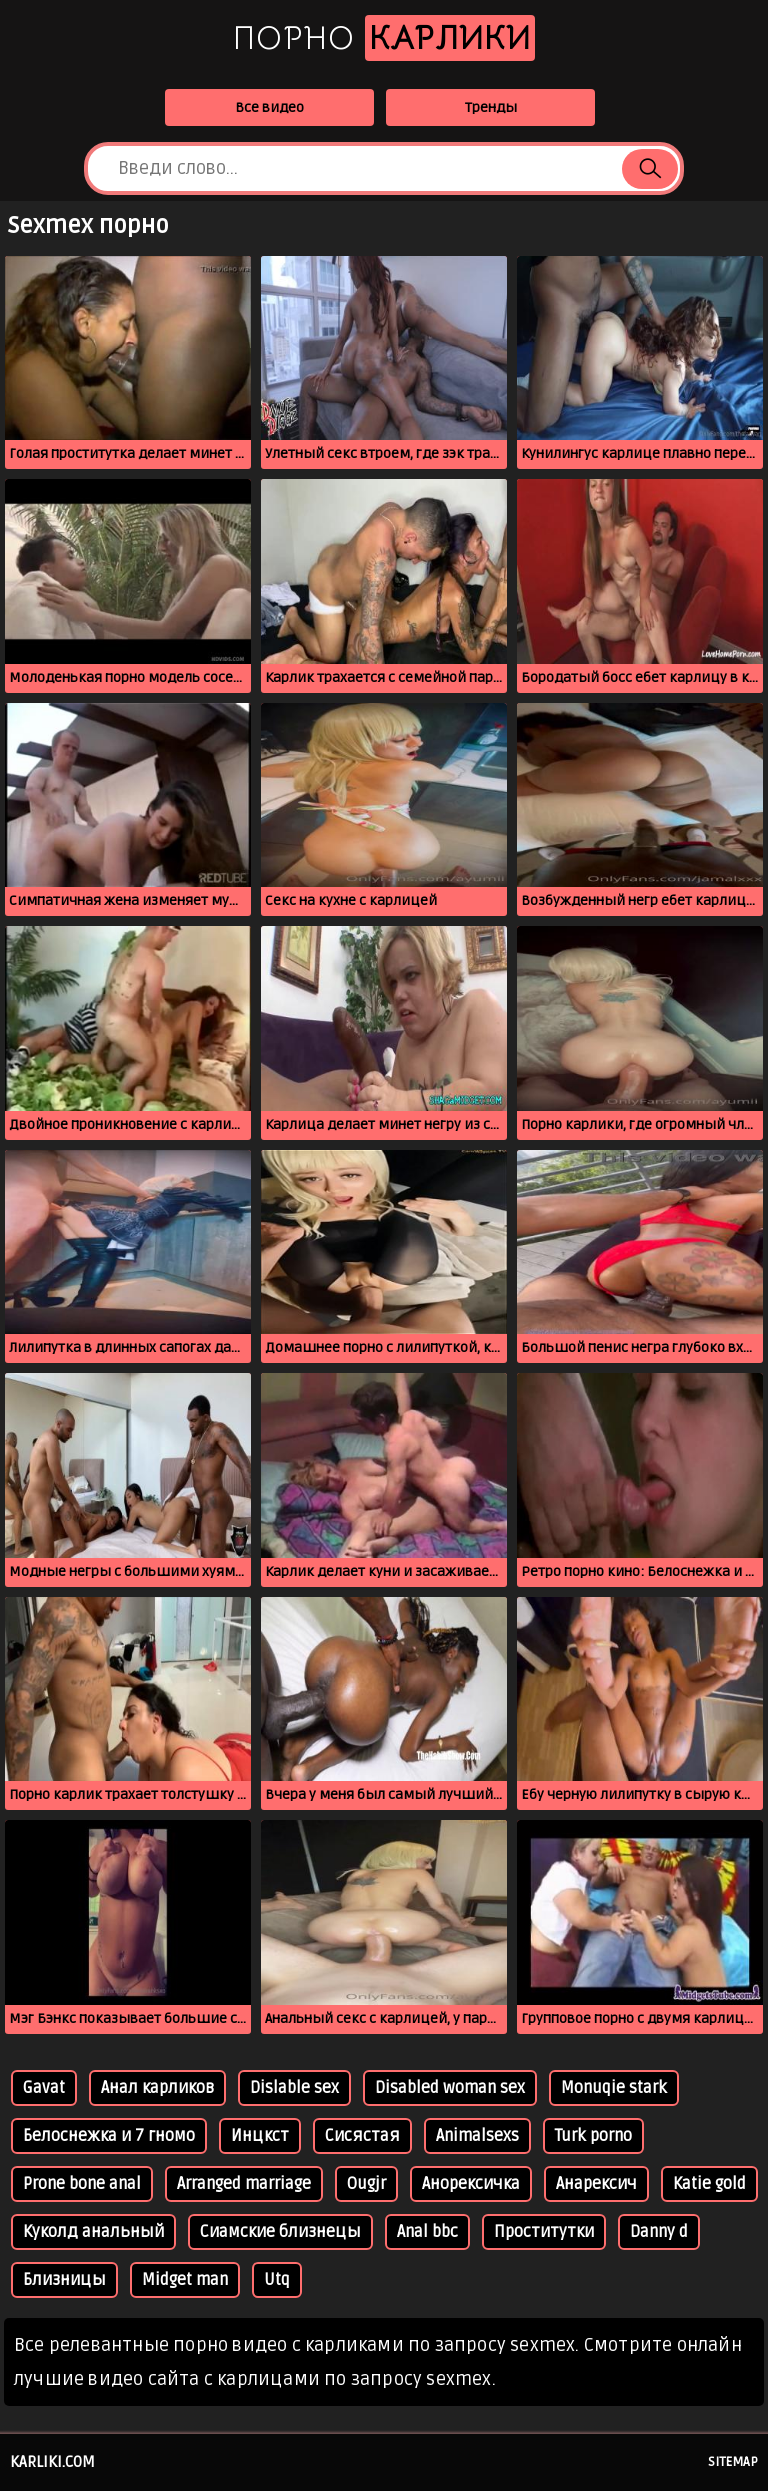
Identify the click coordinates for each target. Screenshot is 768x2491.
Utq (277, 2280)
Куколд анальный (93, 2232)
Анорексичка (471, 2184)
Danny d (659, 2232)
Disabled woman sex (450, 2088)
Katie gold (709, 2184)
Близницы (64, 2280)
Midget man (185, 2280)
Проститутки (544, 2232)
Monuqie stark (614, 2088)
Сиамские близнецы (280, 2232)
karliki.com (52, 2462)
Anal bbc (427, 2232)
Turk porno (593, 2136)
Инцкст (260, 2136)
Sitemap (733, 2462)
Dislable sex (294, 2088)
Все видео (269, 107)
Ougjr (366, 2184)
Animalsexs (477, 2136)
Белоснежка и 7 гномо (109, 2136)
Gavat (44, 2088)
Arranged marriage (244, 2184)
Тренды (491, 107)
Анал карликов (157, 2088)
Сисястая (362, 2136)
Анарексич (596, 2184)
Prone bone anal (82, 2184)
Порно (384, 38)
